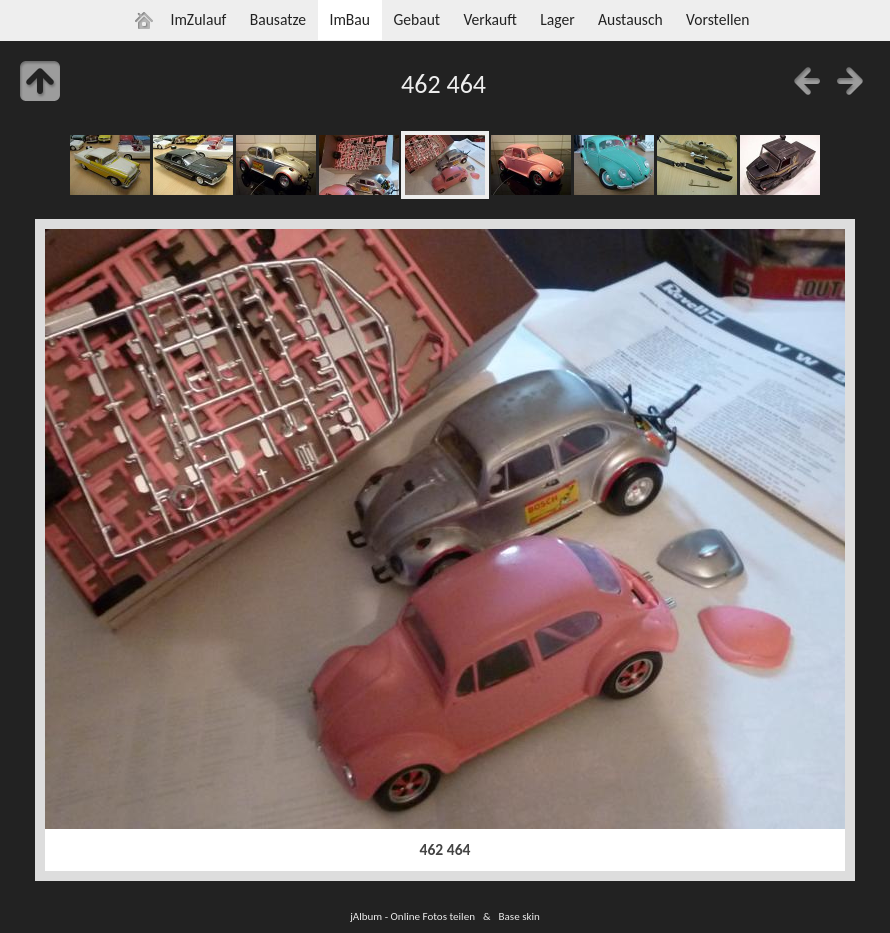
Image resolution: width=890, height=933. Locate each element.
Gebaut (416, 19)
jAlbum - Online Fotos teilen (412, 916)
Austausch (630, 19)
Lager (557, 19)
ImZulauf (198, 19)
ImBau (349, 19)
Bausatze (278, 19)
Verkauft (489, 19)
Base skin (519, 916)
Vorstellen (717, 19)
